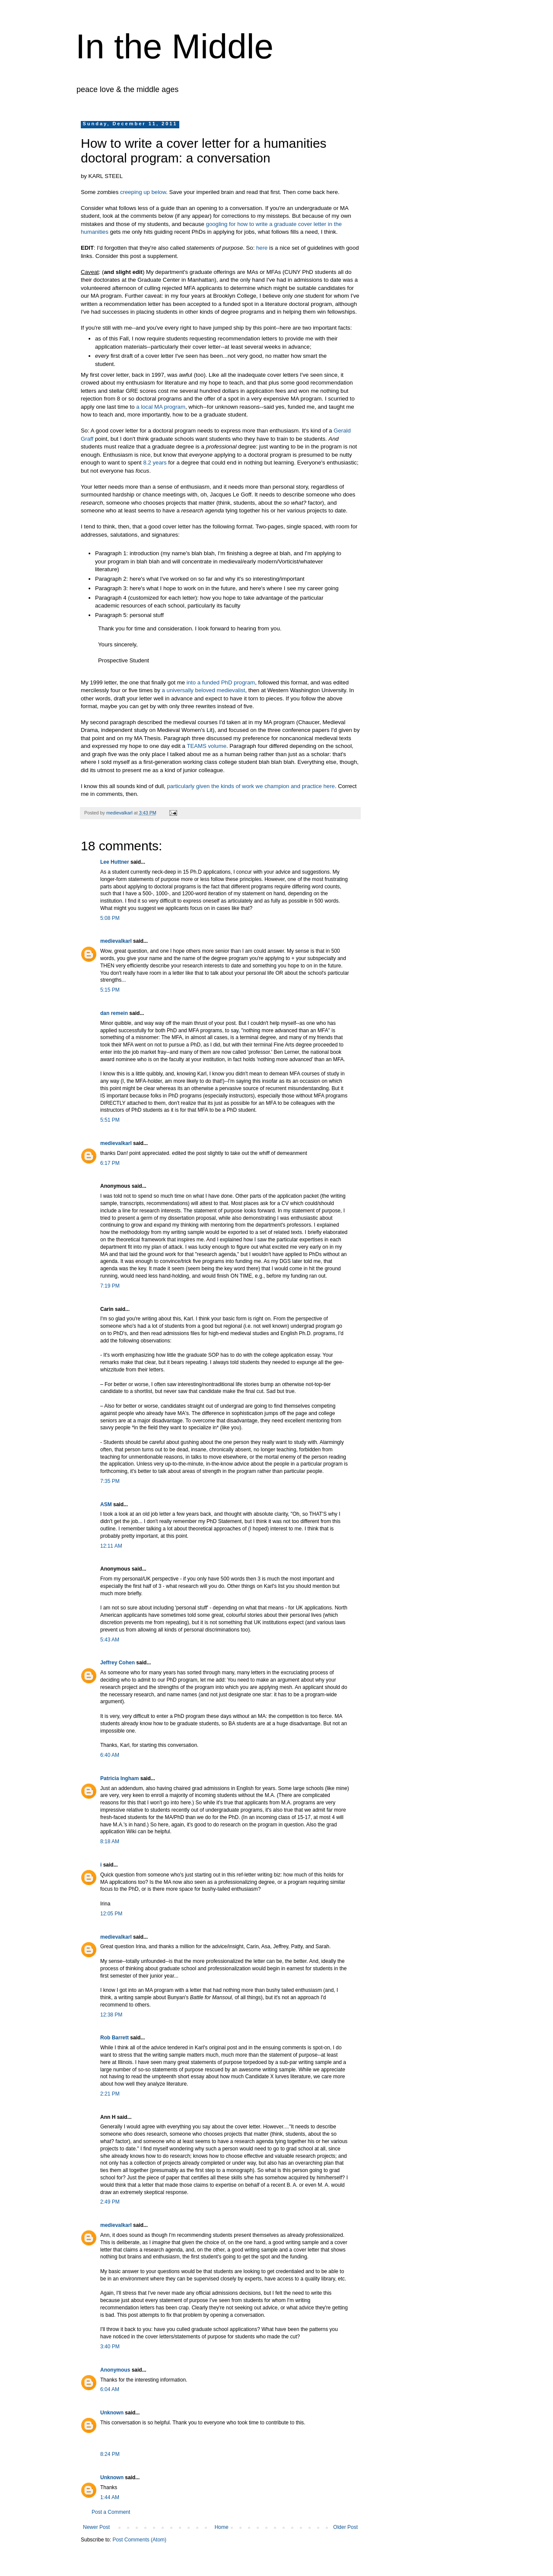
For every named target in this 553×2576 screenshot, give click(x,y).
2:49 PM (110, 2202)
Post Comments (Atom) (139, 2540)
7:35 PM (110, 1481)
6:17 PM (110, 1163)
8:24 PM (110, 2454)
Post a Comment (111, 2512)
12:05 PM (111, 1914)
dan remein (114, 1013)
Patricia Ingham (119, 1778)
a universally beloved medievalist (202, 690)
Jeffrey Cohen (117, 1663)
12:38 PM (111, 2015)
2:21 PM (110, 2094)
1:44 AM (109, 2497)
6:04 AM (109, 2389)
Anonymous (115, 2370)
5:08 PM (110, 918)
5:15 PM (110, 990)
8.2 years (154, 462)
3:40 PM (110, 2347)
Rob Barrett (114, 2038)
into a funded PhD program (221, 682)
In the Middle (174, 46)
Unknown (112, 2413)
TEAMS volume (206, 746)
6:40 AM (109, 1755)
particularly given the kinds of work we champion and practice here (251, 786)
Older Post (345, 2527)
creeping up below (143, 192)
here (261, 248)
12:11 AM (111, 1546)
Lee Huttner (114, 862)
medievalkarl (116, 941)
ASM (106, 1504)
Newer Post (96, 2527)
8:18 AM (109, 1841)
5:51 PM (110, 1120)
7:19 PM (110, 1286)
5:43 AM (109, 1640)
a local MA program (160, 407)
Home (222, 2527)
